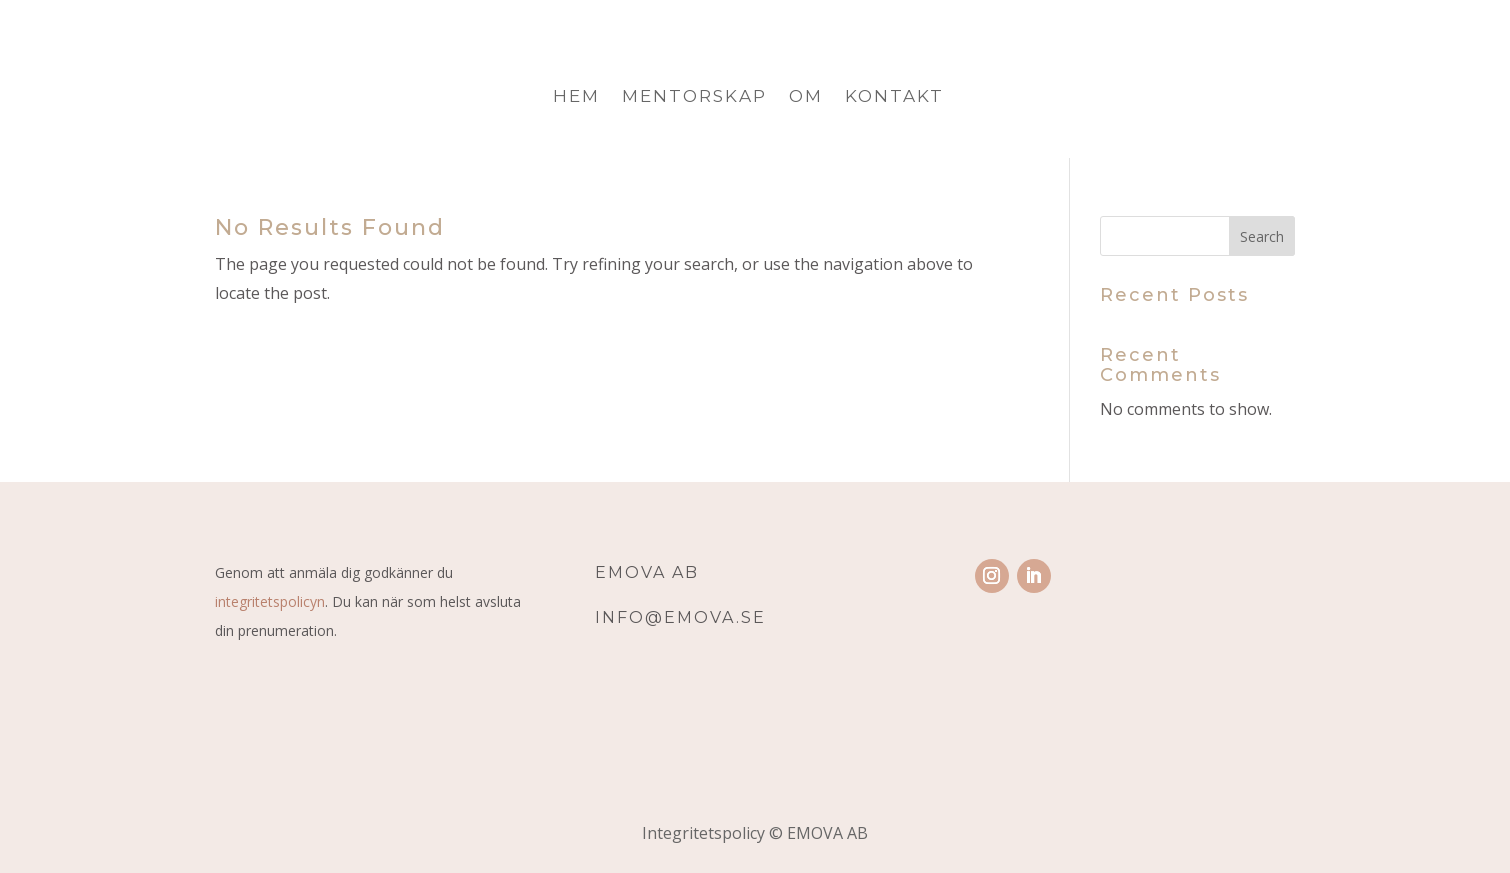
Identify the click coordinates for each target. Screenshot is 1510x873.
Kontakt (894, 97)
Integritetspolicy (705, 833)
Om (806, 97)
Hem (576, 97)
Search (1262, 236)
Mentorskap (694, 97)
